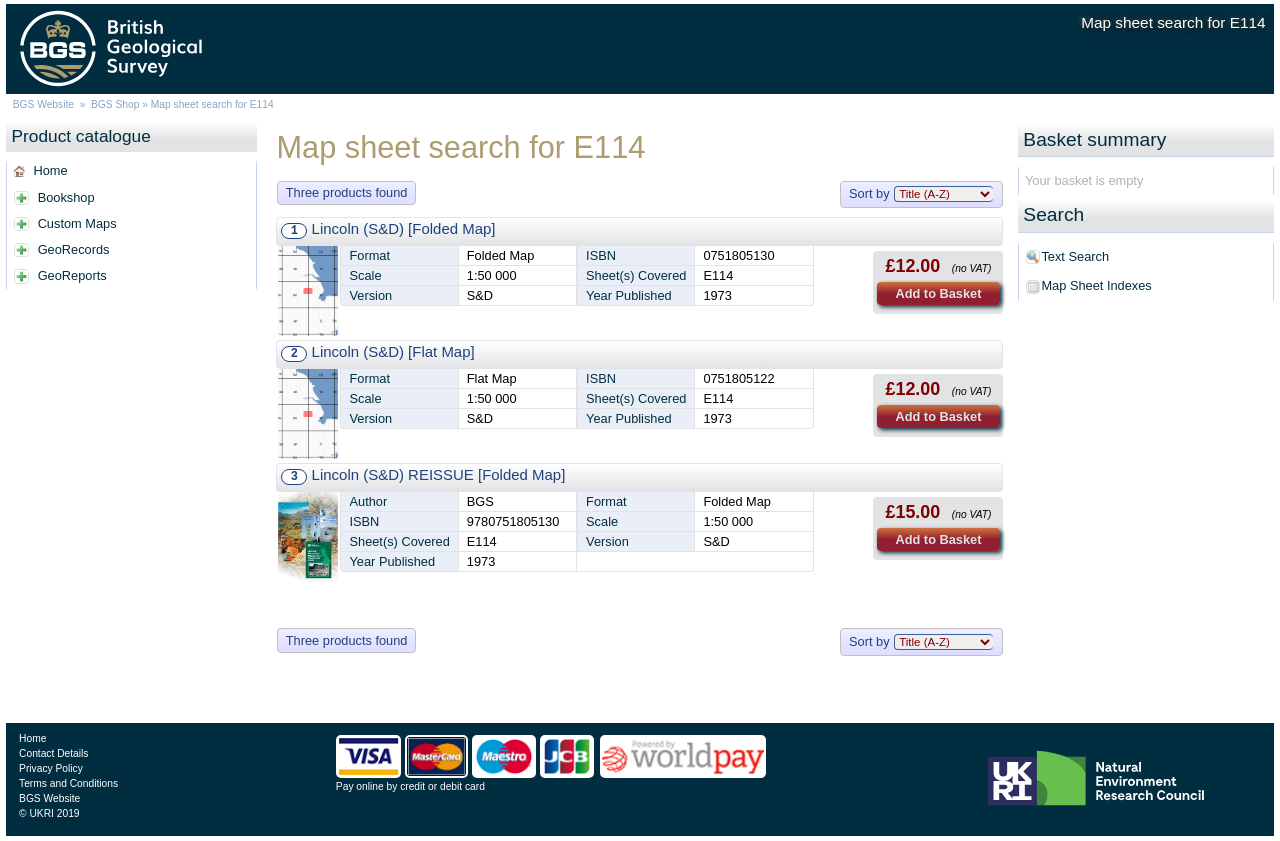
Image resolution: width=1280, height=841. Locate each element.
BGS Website (43, 104)
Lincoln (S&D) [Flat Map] (393, 351)
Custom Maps (77, 223)
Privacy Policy (51, 768)
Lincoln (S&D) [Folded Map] (404, 228)
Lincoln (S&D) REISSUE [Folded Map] (439, 474)
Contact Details (53, 753)
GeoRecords (74, 249)
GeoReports (72, 275)
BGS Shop (115, 104)
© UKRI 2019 (49, 813)
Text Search (1075, 256)
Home (50, 170)
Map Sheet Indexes (1096, 285)
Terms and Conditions (68, 783)
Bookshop (66, 197)
